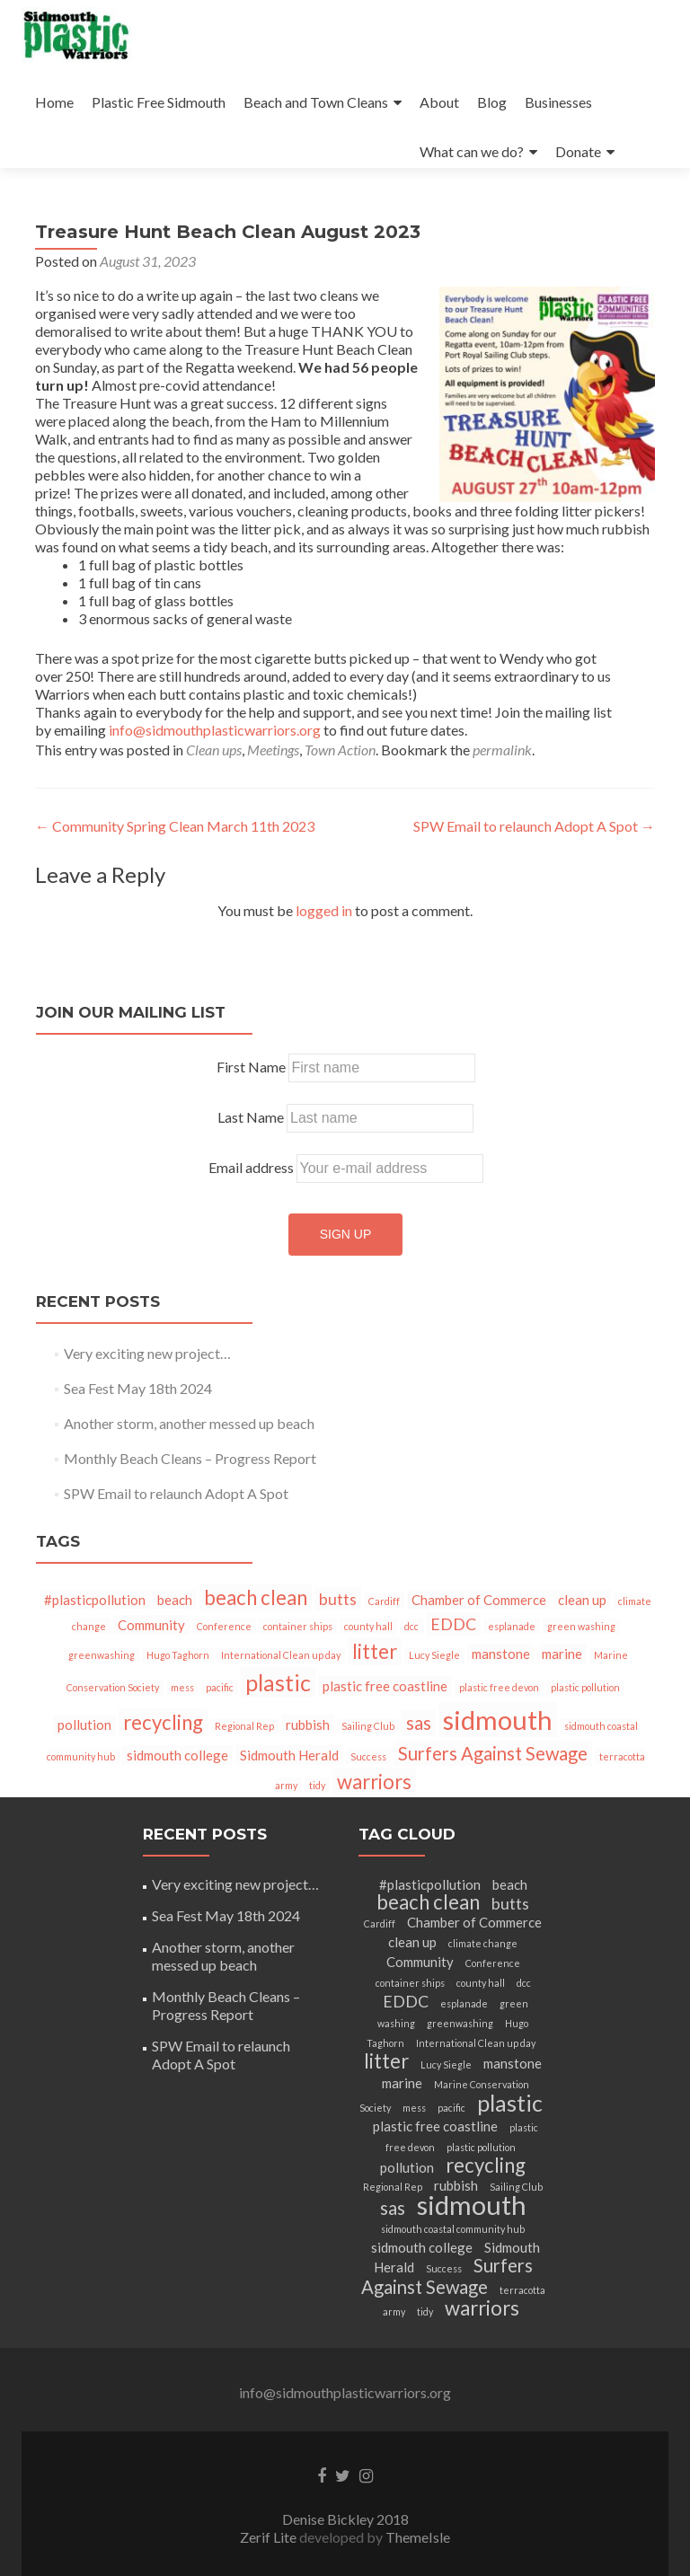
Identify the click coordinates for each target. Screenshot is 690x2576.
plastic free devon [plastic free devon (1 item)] (499, 1687)
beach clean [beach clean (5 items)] (255, 1597)
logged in (324, 910)
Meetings (273, 749)
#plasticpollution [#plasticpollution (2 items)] (95, 1600)
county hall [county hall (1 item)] (368, 1626)
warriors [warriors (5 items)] (374, 1781)
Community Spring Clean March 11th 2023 (174, 825)
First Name (251, 1066)
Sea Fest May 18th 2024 (138, 1388)
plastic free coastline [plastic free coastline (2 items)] (385, 1686)
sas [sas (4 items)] (418, 1723)
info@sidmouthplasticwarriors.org (215, 729)
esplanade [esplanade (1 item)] (511, 1626)
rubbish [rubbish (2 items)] (308, 1724)
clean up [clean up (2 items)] (582, 1600)
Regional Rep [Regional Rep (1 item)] (244, 1726)
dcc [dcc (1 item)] (411, 1626)
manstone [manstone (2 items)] (501, 1653)
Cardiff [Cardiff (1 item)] (384, 1601)
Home (54, 101)
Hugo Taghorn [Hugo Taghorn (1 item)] (177, 1655)
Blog (492, 101)
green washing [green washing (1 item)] (581, 1626)
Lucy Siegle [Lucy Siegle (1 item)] (434, 1655)
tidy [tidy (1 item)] (317, 1785)
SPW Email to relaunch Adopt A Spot (534, 825)
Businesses (558, 101)
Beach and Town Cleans (315, 101)
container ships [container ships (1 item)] (297, 1626)
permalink (502, 749)
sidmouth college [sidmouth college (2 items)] (177, 1755)
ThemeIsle (417, 2536)
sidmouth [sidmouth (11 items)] (498, 1719)
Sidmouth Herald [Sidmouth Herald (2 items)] (289, 1755)
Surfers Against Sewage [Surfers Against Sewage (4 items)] (493, 1753)
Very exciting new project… (147, 1353)
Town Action (340, 749)
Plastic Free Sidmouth (159, 101)
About (439, 101)
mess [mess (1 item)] (182, 1687)
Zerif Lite (269, 2536)
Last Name (250, 1116)
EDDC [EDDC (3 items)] (453, 1624)
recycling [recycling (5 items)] (163, 1722)
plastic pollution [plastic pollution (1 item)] (585, 1687)
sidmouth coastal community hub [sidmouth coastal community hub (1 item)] (453, 2229)
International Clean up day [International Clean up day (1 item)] (281, 1655)
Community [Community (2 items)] (151, 1625)
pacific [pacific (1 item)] (220, 1687)
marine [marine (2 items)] (562, 1653)
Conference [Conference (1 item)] (224, 1626)
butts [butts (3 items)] (338, 1599)
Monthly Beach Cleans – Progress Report (190, 1458)
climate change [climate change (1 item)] (483, 1943)
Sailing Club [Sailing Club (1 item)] (367, 1726)
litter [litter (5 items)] (374, 1651)
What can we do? (472, 151)
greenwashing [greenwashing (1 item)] (101, 1655)
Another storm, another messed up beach (189, 1423)
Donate (578, 151)
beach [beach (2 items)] (174, 1600)
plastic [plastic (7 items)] (278, 1682)
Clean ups (214, 749)
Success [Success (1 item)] (368, 1756)
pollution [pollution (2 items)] (84, 1724)
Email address (251, 1167)
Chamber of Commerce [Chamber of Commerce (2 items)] (478, 1600)
